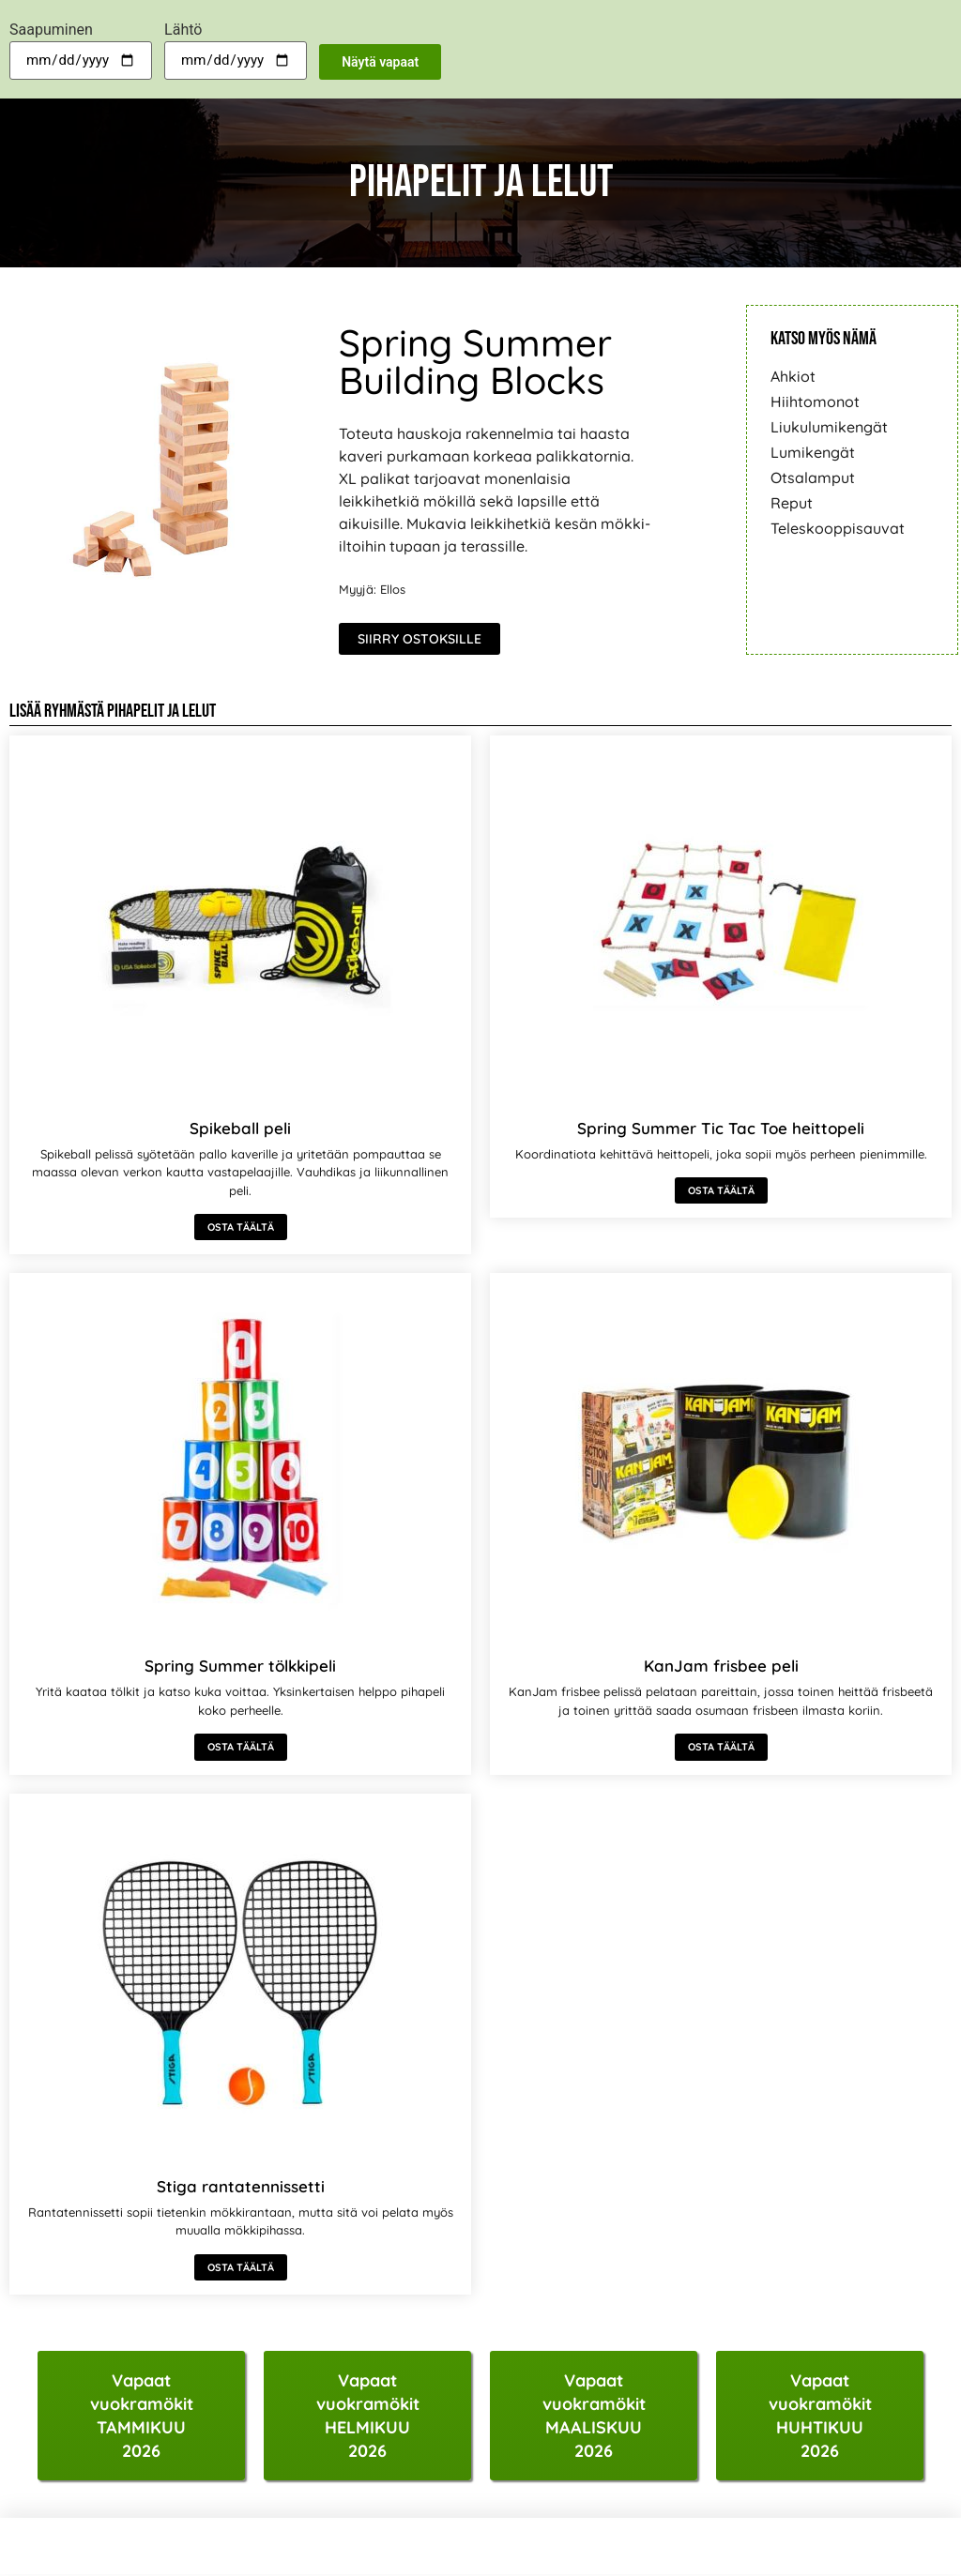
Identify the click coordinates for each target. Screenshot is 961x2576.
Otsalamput (812, 477)
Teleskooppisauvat (837, 528)
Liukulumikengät (829, 426)
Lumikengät (812, 452)
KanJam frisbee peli (721, 1665)
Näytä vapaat (380, 61)
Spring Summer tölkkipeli (240, 1665)
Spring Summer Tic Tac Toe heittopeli (720, 1128)
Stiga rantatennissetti (241, 2186)
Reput (791, 502)
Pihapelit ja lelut (161, 711)
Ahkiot (793, 376)
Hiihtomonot (815, 401)
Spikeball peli (240, 1128)
